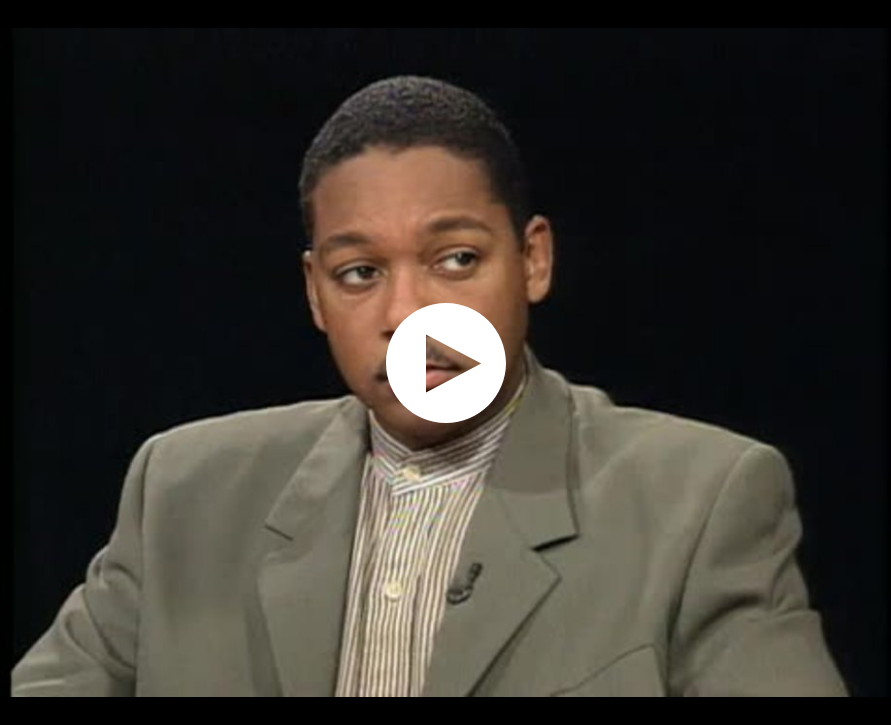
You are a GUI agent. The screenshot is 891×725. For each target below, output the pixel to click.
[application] (445, 362)
